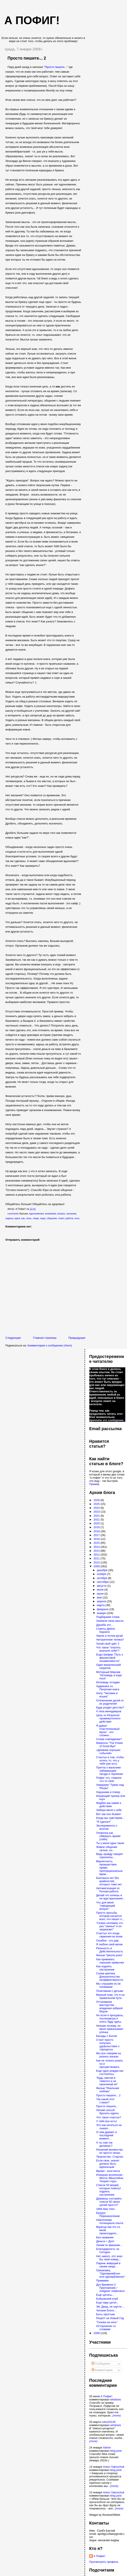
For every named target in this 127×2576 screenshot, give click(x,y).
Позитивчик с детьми (109, 1990)
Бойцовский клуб (107, 2298)
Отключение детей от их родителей (110, 1702)
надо (42, 1218)
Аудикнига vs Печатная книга (107, 1688)
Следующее (13, 1337)
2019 (97, 1527)
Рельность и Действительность (109, 1950)
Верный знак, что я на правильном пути (110, 1996)
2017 (97, 1535)
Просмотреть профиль (103, 2561)
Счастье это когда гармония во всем (109, 1935)
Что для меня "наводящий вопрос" (105, 1905)
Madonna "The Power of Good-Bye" (109, 1744)
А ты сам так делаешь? (104, 2144)
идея (17, 1218)
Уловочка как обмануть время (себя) (108, 1836)
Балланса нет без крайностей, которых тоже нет (109, 1881)
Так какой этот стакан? (105, 2101)
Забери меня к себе (109, 1810)
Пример (94, 1484)
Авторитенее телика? (110, 1639)
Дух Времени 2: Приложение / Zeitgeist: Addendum (110, 2288)
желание (71, 1213)
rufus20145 (108, 2422)
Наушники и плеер (108, 1792)
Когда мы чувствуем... (110, 1817)
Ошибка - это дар (107, 1940)
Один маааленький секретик (108, 1666)
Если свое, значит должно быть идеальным (108, 2163)
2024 (97, 1507)
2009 (97, 1566)
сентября (103, 1581)
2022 (97, 1515)
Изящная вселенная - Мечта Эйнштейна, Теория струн (110, 2178)
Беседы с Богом (106, 2036)
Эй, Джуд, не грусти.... (110, 2306)
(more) (116, 2415)
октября (102, 1578)
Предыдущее (76, 1337)
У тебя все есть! (106, 2121)
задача (9, 1218)
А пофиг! (32, 20)
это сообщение (113, 1420)
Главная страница (44, 1337)
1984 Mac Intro (105, 2209)
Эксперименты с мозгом (106, 1827)
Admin (107, 2447)
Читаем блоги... (106, 2310)
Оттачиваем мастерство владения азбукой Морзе (109, 2006)
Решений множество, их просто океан (110, 2151)
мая (100, 1597)
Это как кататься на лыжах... (108, 2126)
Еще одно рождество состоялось (109, 2072)
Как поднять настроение (105, 1968)
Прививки (102, 2280)
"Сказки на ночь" (107, 2322)
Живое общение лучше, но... (106, 1848)
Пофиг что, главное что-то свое (108, 1779)
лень (28, 1218)
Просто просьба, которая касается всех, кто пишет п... (110, 1916)
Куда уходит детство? (110, 1707)
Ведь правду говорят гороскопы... (109, 1855)
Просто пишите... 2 (26, 58)
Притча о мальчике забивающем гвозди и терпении (109, 1770)
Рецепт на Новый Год (110, 2318)
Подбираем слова (107, 1617)
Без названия (105, 2237)
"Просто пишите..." (56, 67)
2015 (97, 1542)
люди (36, 1218)
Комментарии (102, 2370)
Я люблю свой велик (109, 1944)
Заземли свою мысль (110, 1620)
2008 (97, 2333)
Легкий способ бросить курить (107, 2111)
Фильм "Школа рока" (109, 1955)
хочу (77, 1218)
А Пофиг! (106, 2396)
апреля (102, 1601)
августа (102, 1585)
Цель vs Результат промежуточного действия (108, 1718)
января (102, 1613)
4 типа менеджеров (108, 1711)
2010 (97, 1562)
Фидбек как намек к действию (108, 1804)
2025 (97, 1504)
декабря (102, 1570)
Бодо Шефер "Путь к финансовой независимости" (109, 1658)
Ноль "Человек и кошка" (107, 1695)
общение (52, 1218)
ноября (102, 1574)
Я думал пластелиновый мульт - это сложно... (108, 1730)
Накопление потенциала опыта (109, 2221)
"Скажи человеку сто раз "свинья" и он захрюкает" (109, 1926)
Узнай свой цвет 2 (107, 1643)
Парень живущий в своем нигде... (108, 2265)
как (23, 1218)
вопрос (61, 1213)
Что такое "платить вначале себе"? (108, 1649)
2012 (97, 1554)
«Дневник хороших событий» (108, 1751)
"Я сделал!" (103, 1821)
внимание (50, 1213)
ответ (61, 1218)
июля (100, 1589)
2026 (97, 1500)
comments (13, 1213)
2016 (97, 1539)
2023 (97, 1511)
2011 (97, 1558)
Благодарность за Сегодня (107, 2250)
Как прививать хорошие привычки (110, 1961)
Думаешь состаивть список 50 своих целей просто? (109, 2202)
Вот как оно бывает (108, 1814)
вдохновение (36, 1213)
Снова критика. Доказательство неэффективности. (110, 1976)
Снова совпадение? (109, 1739)
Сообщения (101, 2363)
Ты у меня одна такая (110, 1843)
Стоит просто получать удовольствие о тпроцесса (108, 2044)
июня (100, 1593)
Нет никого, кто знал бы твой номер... (109, 2258)
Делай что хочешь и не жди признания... (110, 1897)
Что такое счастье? (108, 2117)
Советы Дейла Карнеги (105, 1630)
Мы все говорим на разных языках (108, 2055)
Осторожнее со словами (106, 2327)
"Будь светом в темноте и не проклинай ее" (107, 2081)
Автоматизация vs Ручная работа (108, 1890)
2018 (97, 1531)
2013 (97, 1550)
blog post (116, 2450)
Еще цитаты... (105, 2294)
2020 (97, 1523)
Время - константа (108, 2171)
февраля (103, 1609)
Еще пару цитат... (107, 2302)
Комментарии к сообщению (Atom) (49, 1345)
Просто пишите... (107, 2106)
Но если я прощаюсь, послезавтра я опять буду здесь (110, 2018)
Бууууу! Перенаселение (108, 2214)
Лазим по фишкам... (109, 2245)
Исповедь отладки (108, 1682)
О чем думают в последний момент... (106, 2135)
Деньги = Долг (105, 2241)
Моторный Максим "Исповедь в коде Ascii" (109, 1675)
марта (101, 1605)
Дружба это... (104, 1624)
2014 (97, 1546)
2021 (97, 1519)
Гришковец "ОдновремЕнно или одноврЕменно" (110, 2273)
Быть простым (105, 2314)
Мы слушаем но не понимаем (108, 1985)
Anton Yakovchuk (113, 2466)
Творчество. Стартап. (110, 2156)
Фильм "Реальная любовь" (107, 2089)
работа (69, 1218)
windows (115, 2399)
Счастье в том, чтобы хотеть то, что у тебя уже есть (110, 1760)
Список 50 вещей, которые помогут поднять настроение (108, 2189)
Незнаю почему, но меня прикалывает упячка (109, 2029)
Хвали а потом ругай (109, 1635)
